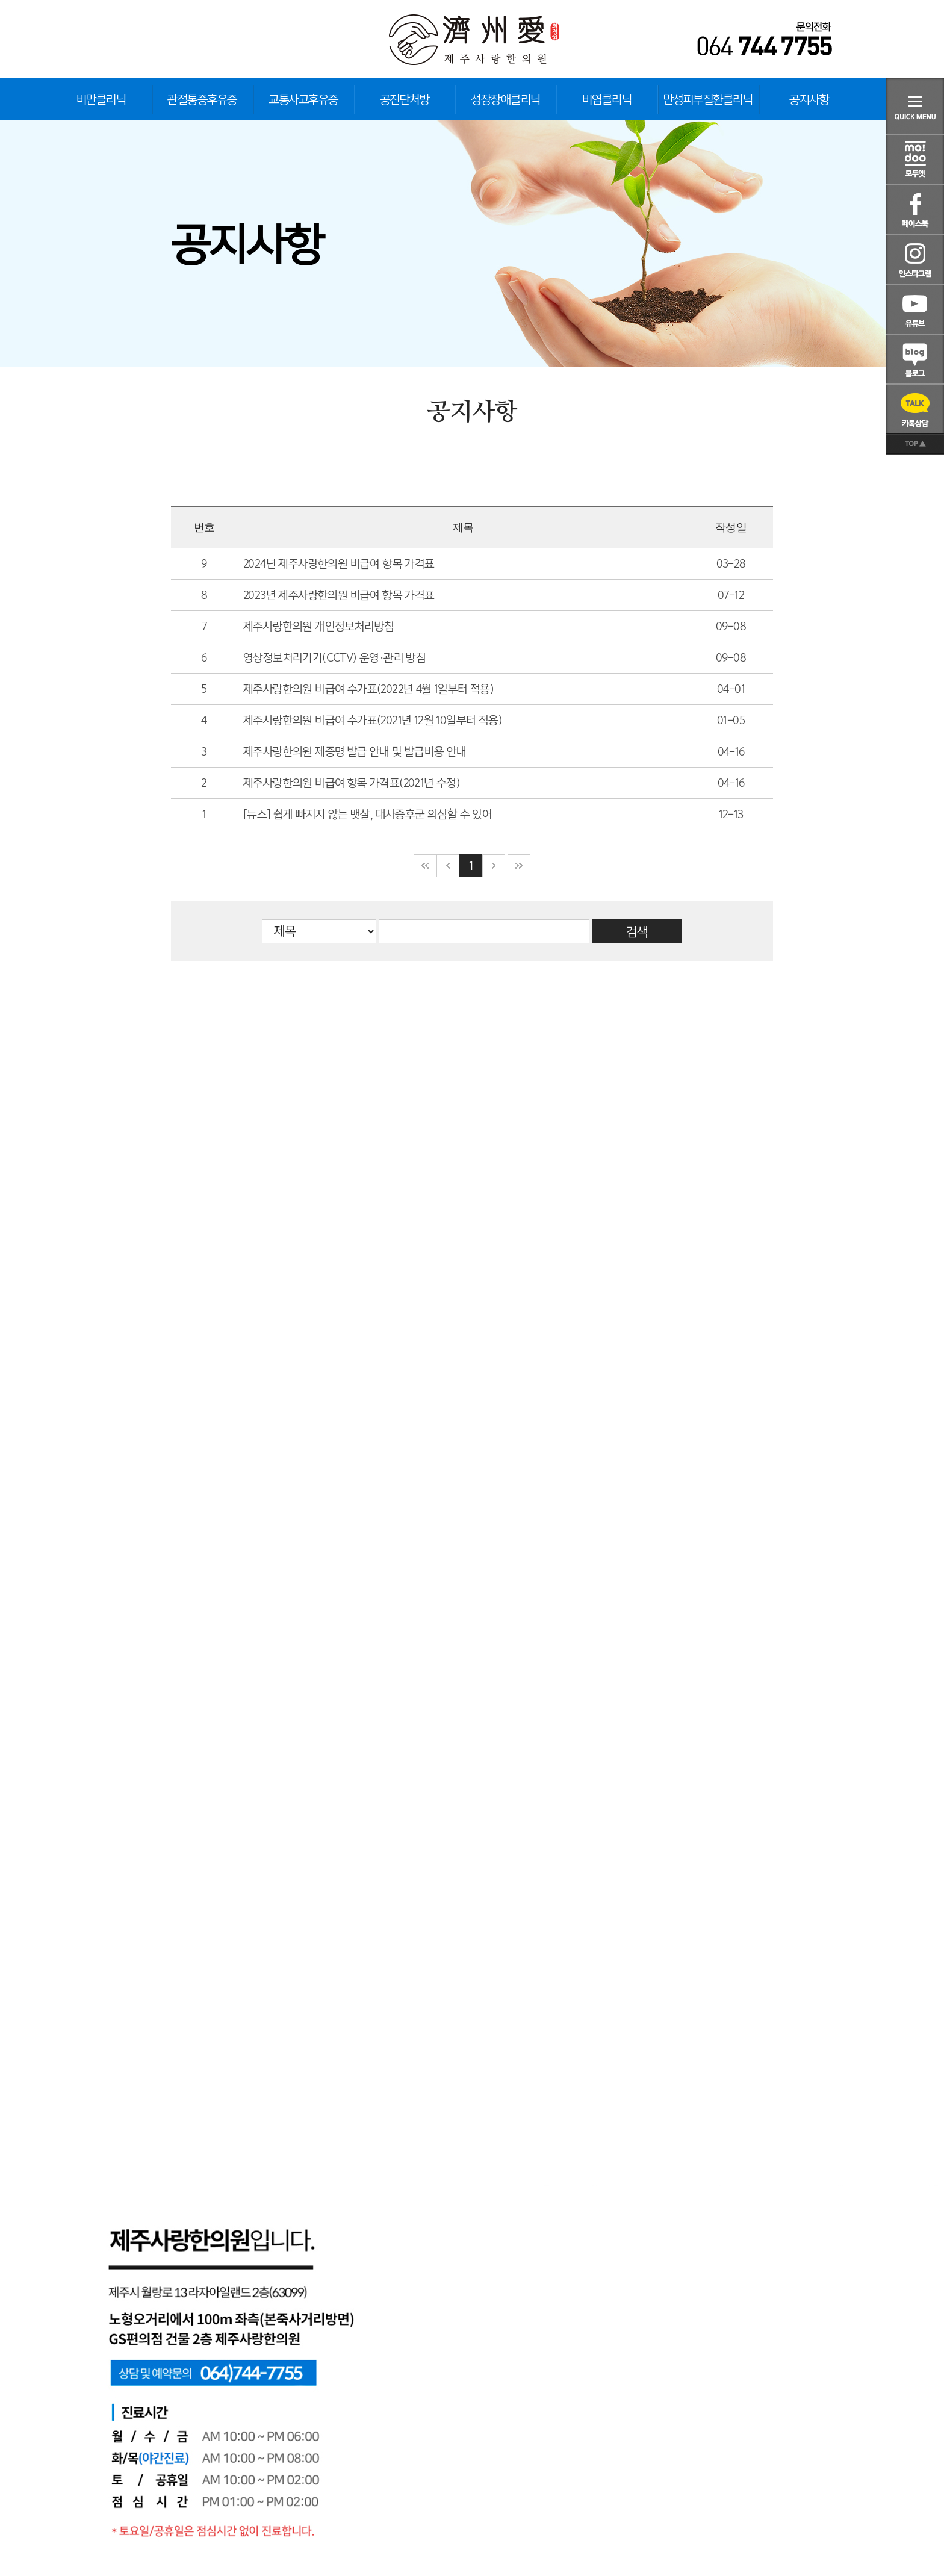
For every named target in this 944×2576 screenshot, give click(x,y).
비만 (101, 99)
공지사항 (809, 99)
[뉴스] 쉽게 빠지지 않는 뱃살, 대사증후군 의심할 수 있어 (367, 814)
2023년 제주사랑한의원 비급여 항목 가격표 (339, 595)
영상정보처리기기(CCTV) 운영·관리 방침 (334, 657)
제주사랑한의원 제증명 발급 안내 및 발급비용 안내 (355, 751)
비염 (607, 99)
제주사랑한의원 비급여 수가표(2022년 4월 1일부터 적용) (368, 689)
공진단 (405, 99)
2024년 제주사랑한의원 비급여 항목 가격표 (339, 563)
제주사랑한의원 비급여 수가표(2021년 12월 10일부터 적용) (372, 720)
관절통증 (202, 99)
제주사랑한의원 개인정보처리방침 (318, 626)
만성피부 (708, 99)
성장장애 (506, 99)
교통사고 (303, 99)
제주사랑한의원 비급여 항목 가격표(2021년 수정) (351, 783)
